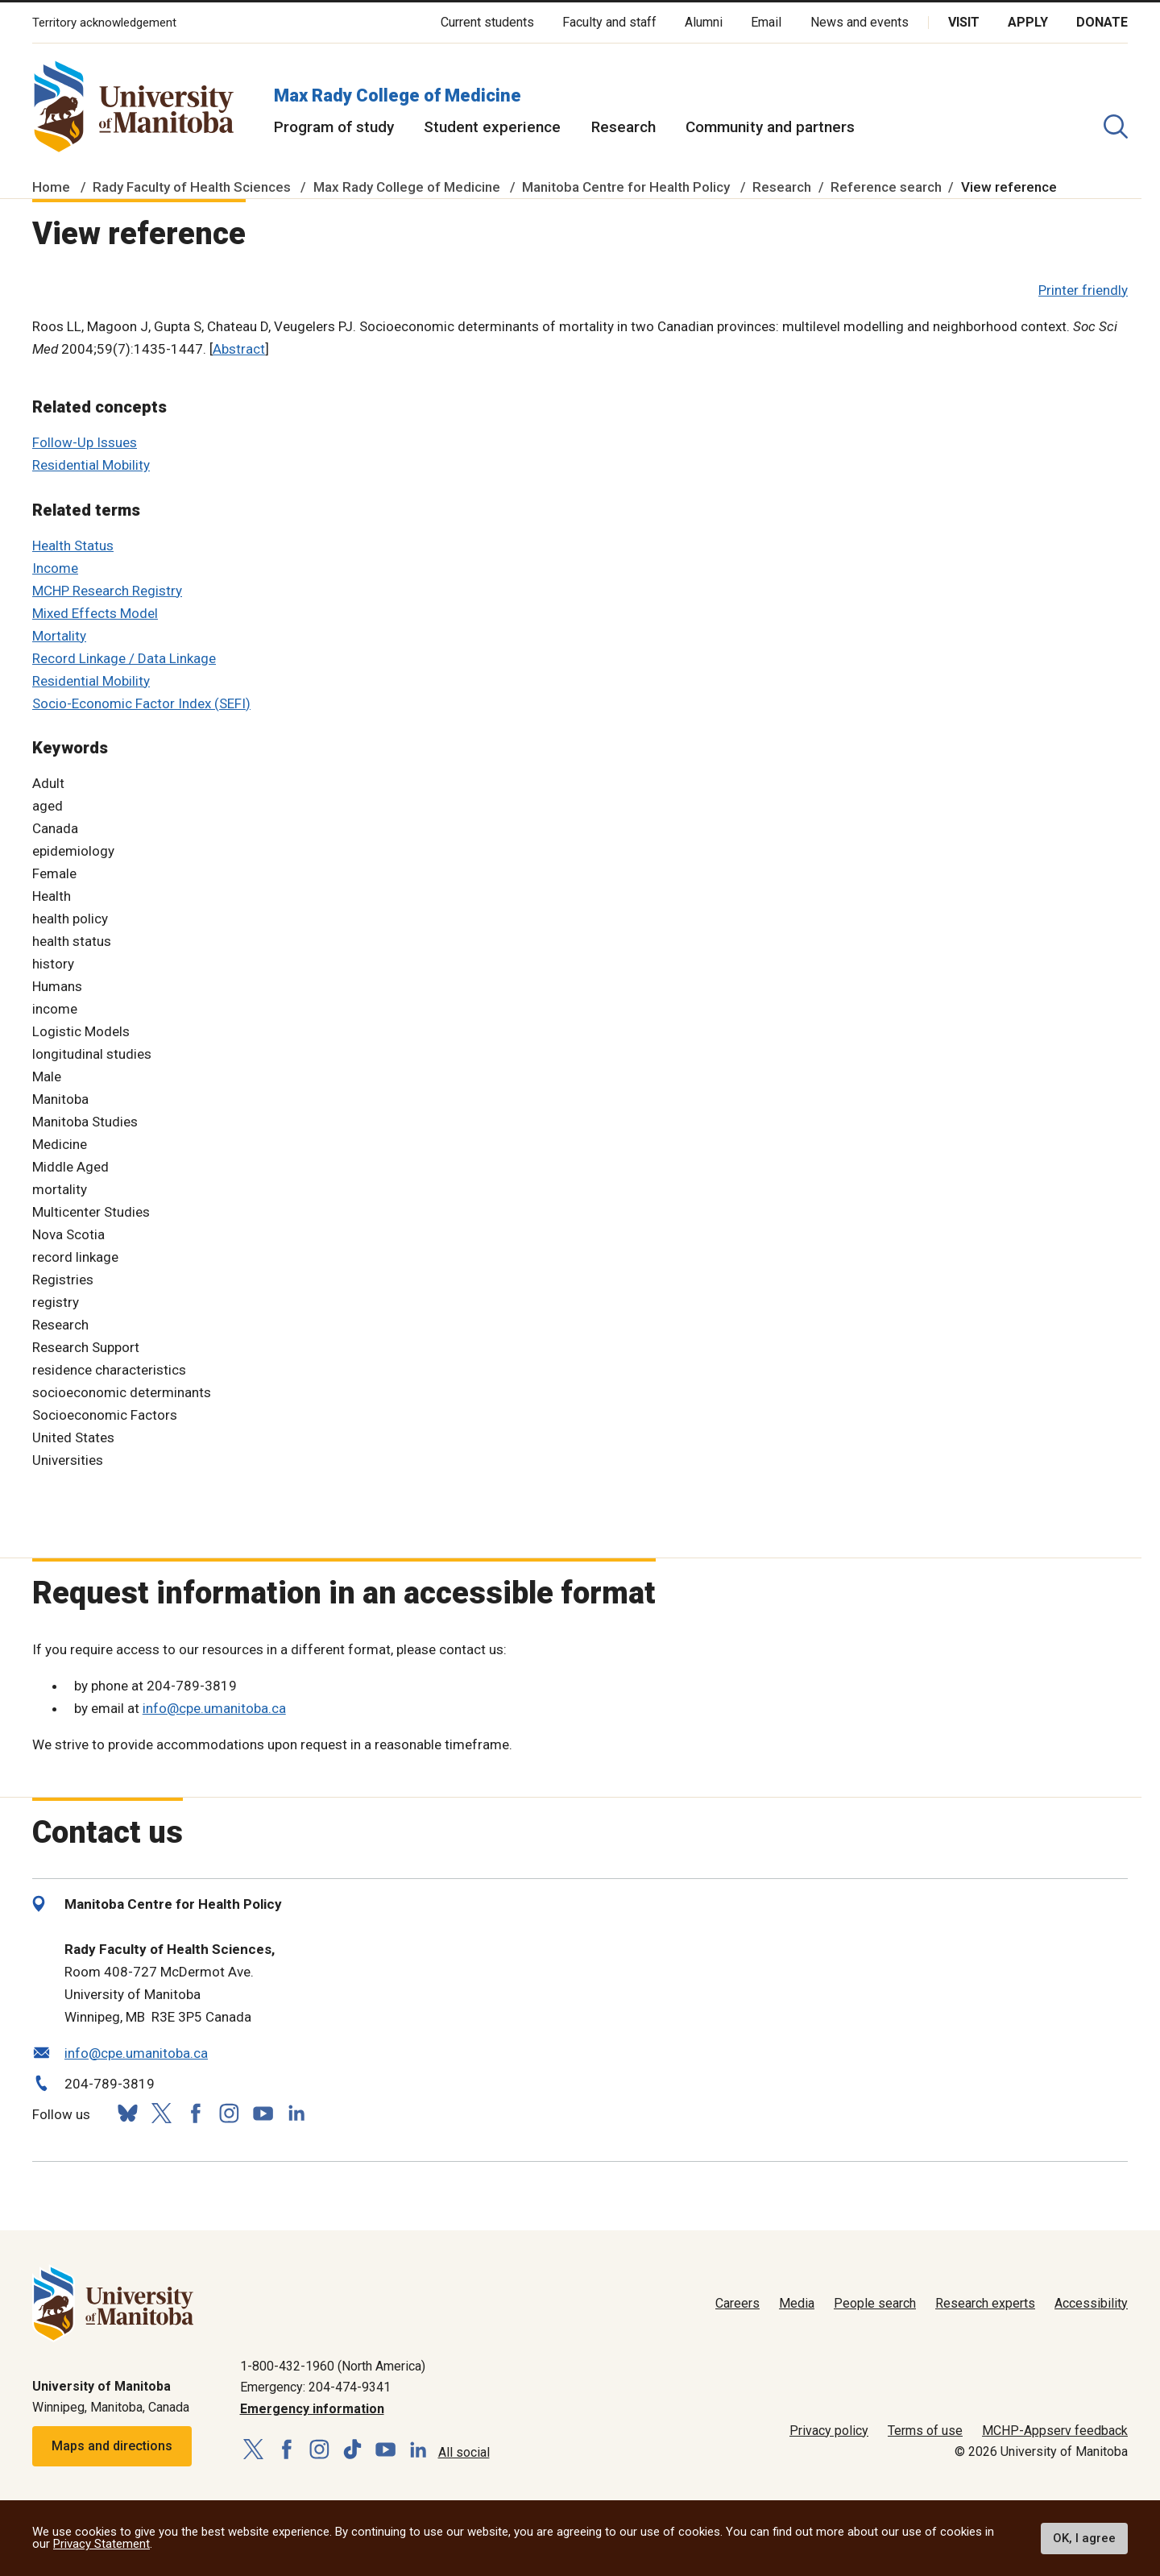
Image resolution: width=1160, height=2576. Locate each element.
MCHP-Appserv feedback (1055, 2430)
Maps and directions (112, 2446)
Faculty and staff (609, 22)
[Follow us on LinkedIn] (296, 2110)
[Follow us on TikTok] (352, 2449)
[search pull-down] (1116, 126)
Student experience (492, 127)
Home (51, 187)
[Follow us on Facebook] (195, 2113)
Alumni (704, 22)
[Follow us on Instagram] (228, 2113)
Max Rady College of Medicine (397, 95)
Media (796, 2303)
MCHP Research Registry (107, 591)
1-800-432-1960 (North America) (332, 2366)
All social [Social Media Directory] (464, 2452)
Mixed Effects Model (95, 613)
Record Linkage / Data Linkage (124, 658)
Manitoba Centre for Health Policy (626, 187)
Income (55, 568)
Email (766, 22)
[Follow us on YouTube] (262, 2110)
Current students (487, 22)
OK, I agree (1084, 2538)
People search (875, 2303)
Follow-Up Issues (84, 442)
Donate (1102, 22)
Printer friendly (1083, 290)
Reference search (886, 187)
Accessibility (1091, 2303)
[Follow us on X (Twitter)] (161, 2113)
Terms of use (925, 2430)
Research (623, 127)
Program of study (334, 127)
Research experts (985, 2303)
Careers (737, 2303)
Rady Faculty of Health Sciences (192, 187)
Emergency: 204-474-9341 (315, 2387)
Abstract (239, 349)
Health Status (73, 545)
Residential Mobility (91, 465)
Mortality (59, 636)
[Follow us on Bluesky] (127, 2113)
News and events (859, 22)
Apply (1028, 22)
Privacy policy (828, 2430)
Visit (964, 22)
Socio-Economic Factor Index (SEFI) (141, 703)
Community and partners (770, 127)
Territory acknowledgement (104, 23)
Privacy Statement (101, 2544)
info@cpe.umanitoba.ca (214, 1708)
